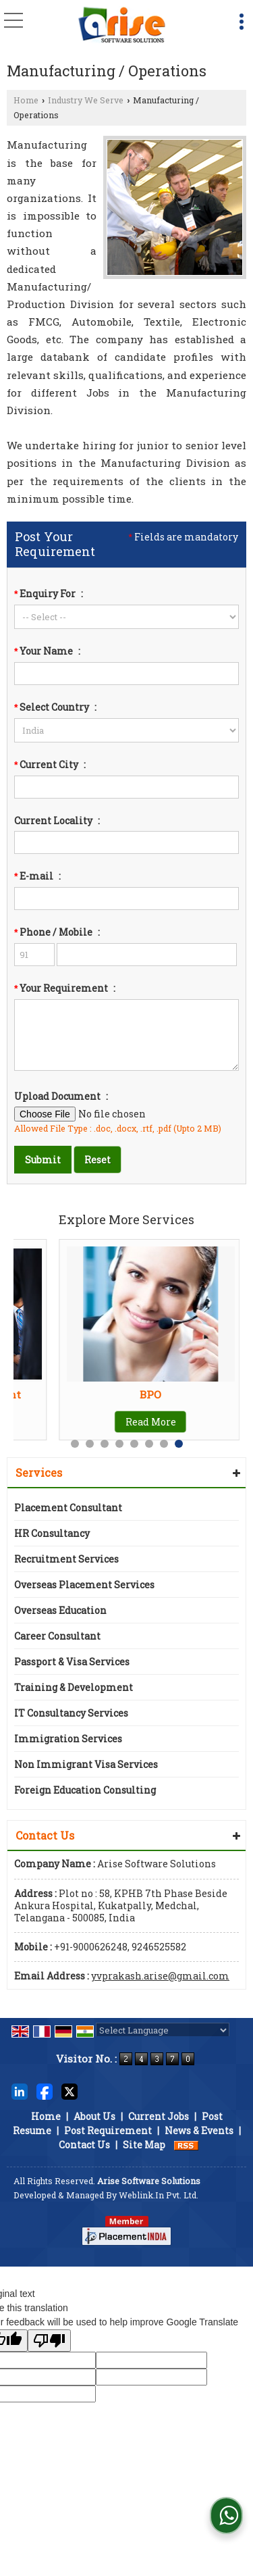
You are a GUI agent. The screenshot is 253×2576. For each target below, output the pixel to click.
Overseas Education (60, 1610)
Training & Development (73, 1687)
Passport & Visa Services (72, 1661)
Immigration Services (68, 1738)
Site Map (144, 2144)
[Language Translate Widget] (162, 2030)
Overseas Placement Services (84, 1584)
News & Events (199, 2130)
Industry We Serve (85, 100)
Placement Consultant (68, 1507)
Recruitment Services (66, 1558)
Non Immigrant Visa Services (86, 1764)
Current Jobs (158, 2116)
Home (25, 100)
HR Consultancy (52, 1533)
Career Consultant (57, 1636)
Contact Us (84, 2144)
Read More (150, 1421)
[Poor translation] (49, 2340)
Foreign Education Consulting (85, 1790)
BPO (150, 1394)
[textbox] (126, 787)
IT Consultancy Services (71, 1713)
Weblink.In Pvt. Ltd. (158, 2195)
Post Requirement (108, 2130)
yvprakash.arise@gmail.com (160, 1975)
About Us (94, 2116)
